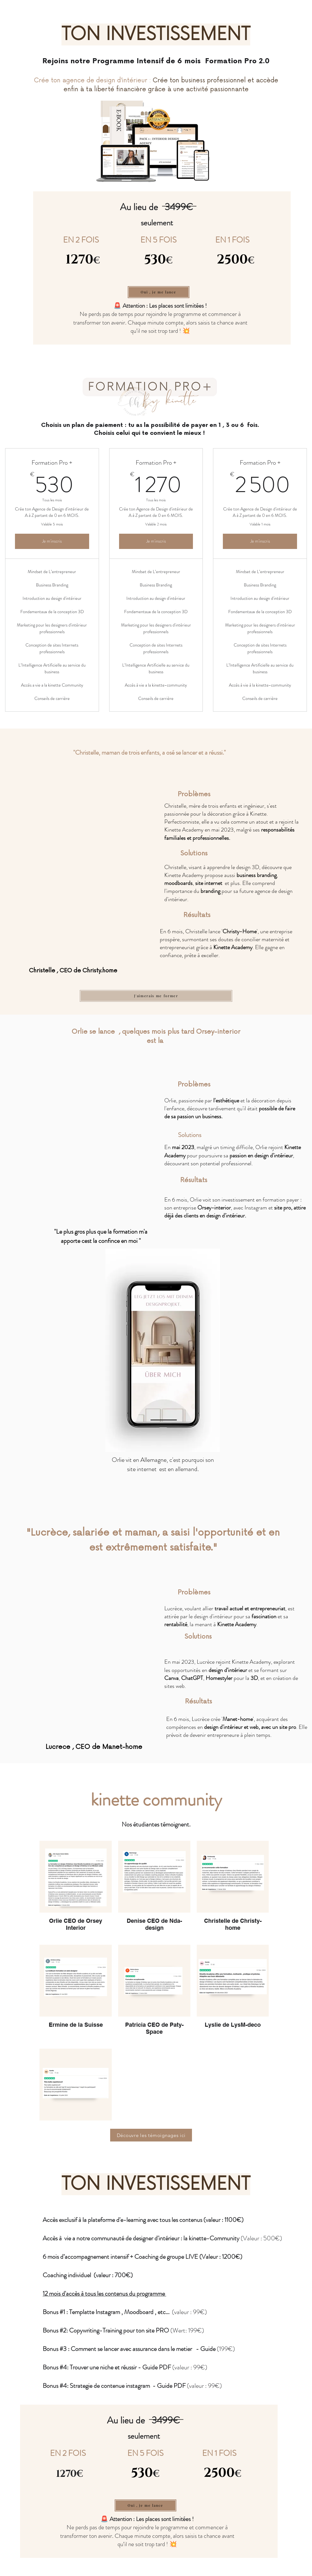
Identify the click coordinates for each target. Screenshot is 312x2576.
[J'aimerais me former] (156, 996)
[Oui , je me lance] (158, 292)
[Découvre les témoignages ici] (151, 2135)
